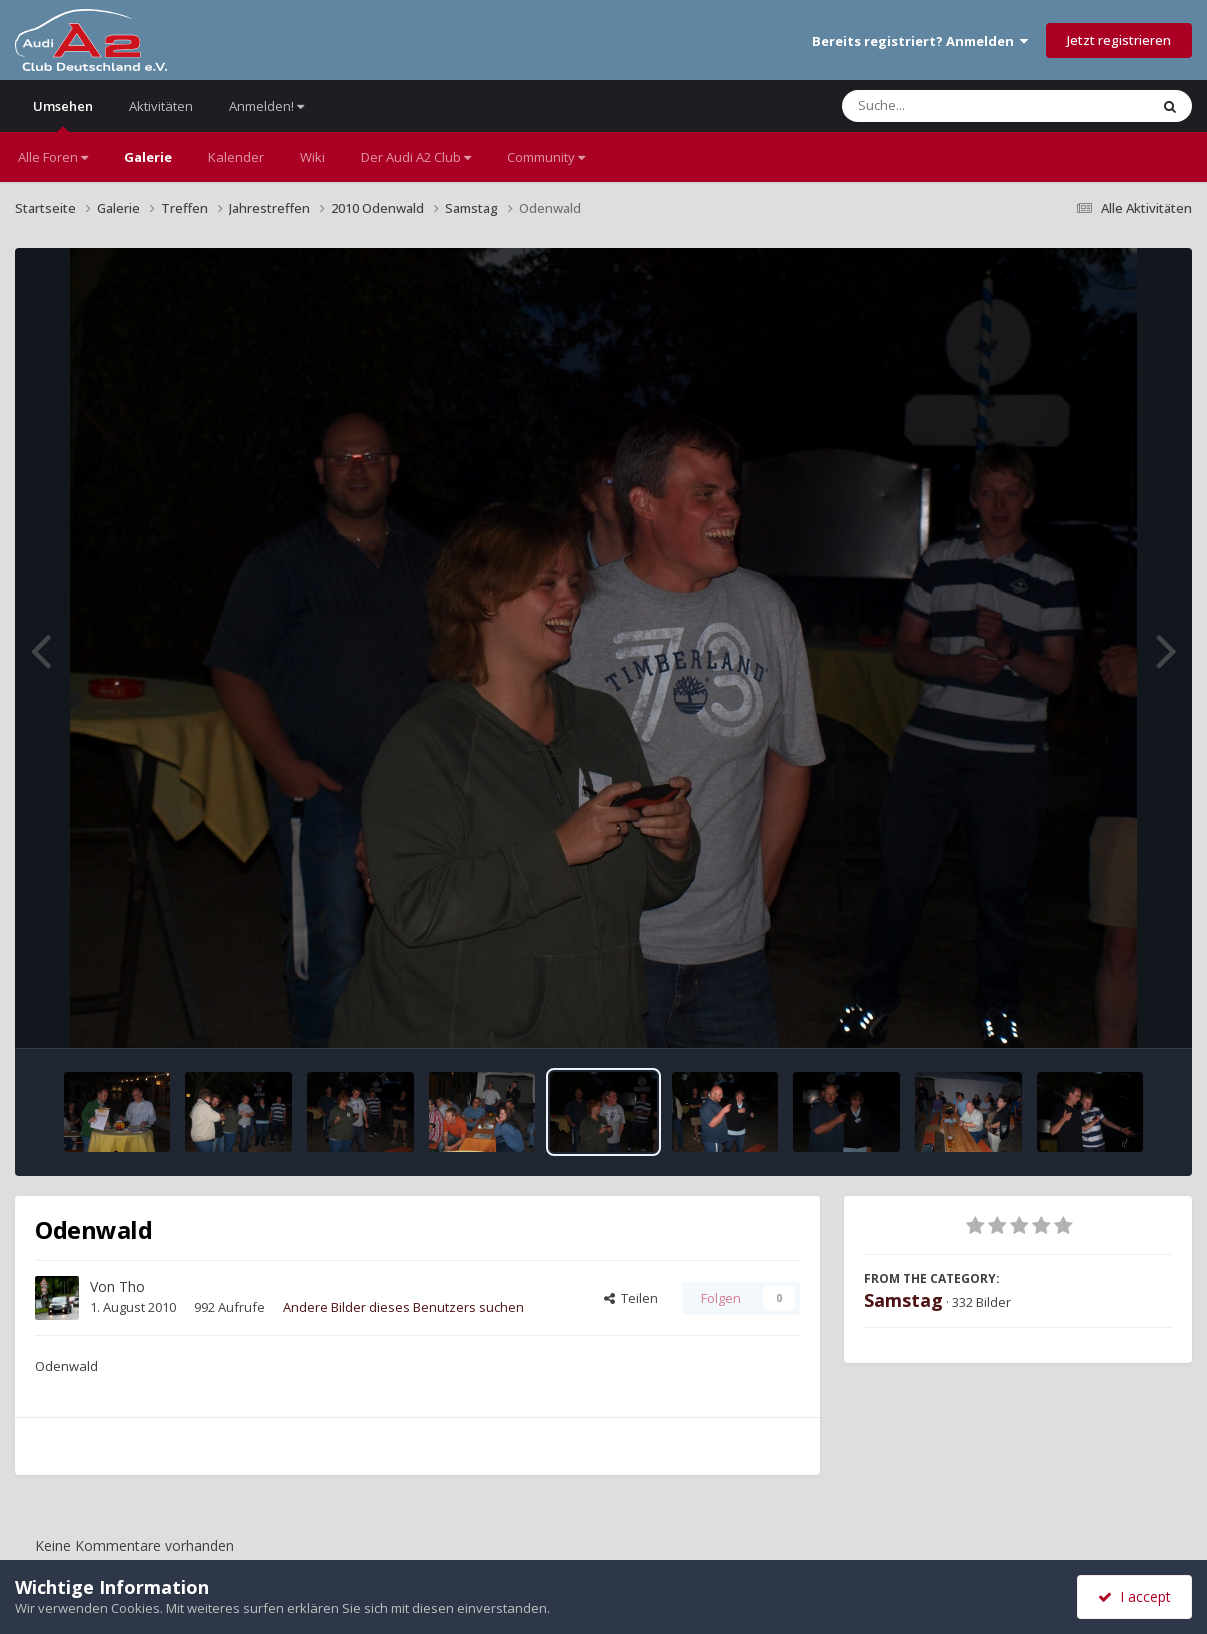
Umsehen (63, 114)
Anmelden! (266, 106)
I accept (1134, 1596)
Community (546, 157)
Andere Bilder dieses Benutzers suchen (403, 1307)
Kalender (236, 157)
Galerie (148, 157)
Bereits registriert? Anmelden (920, 41)
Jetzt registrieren (1119, 40)
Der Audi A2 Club (416, 157)
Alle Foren (53, 157)
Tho (132, 1286)
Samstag (903, 1300)
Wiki (312, 157)
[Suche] (954, 106)
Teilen (631, 1298)
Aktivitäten (161, 106)
